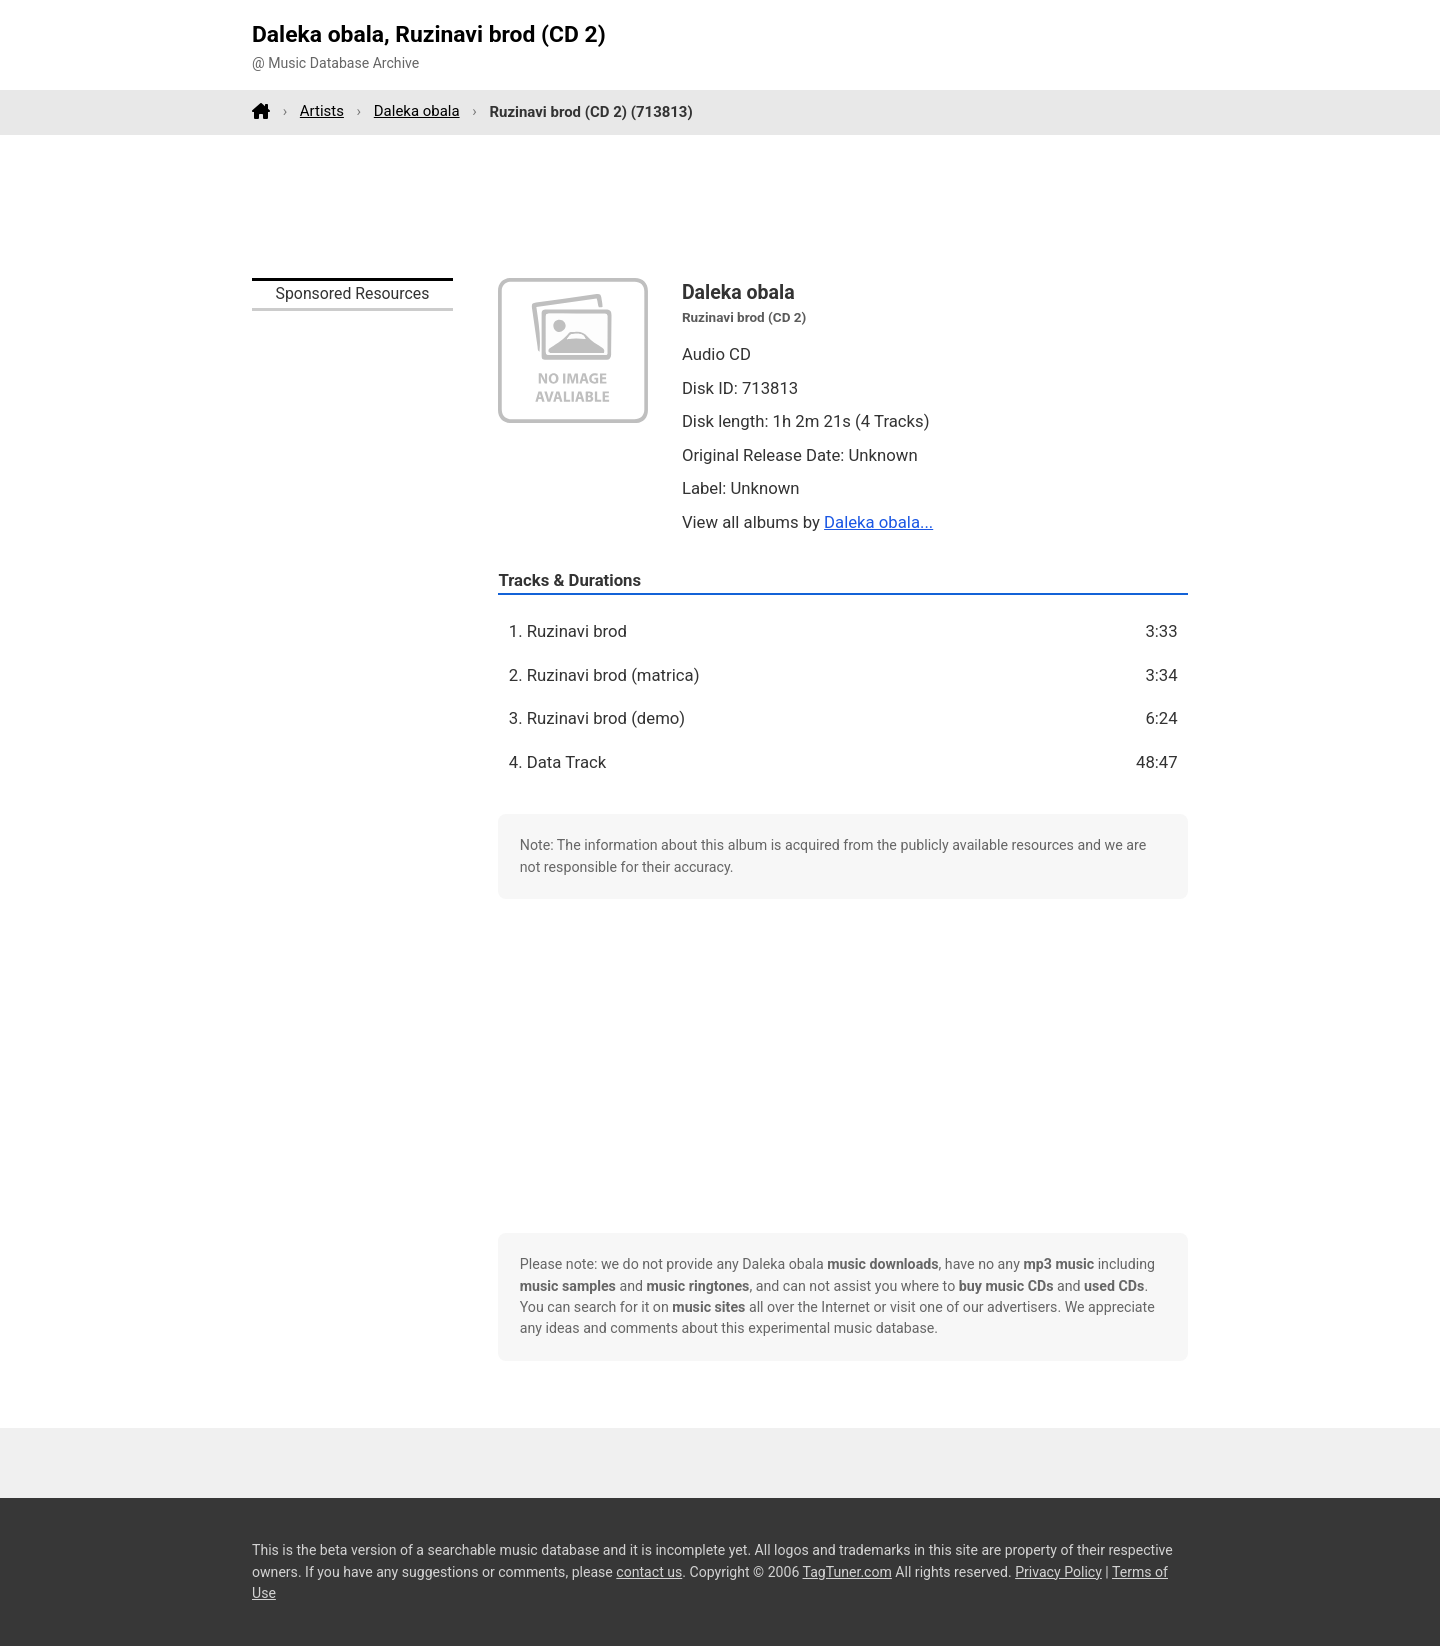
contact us (649, 1572)
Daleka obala (417, 111)
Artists (322, 111)
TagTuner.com (847, 1572)
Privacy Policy (1058, 1572)
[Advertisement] (720, 206)
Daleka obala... (878, 522)
